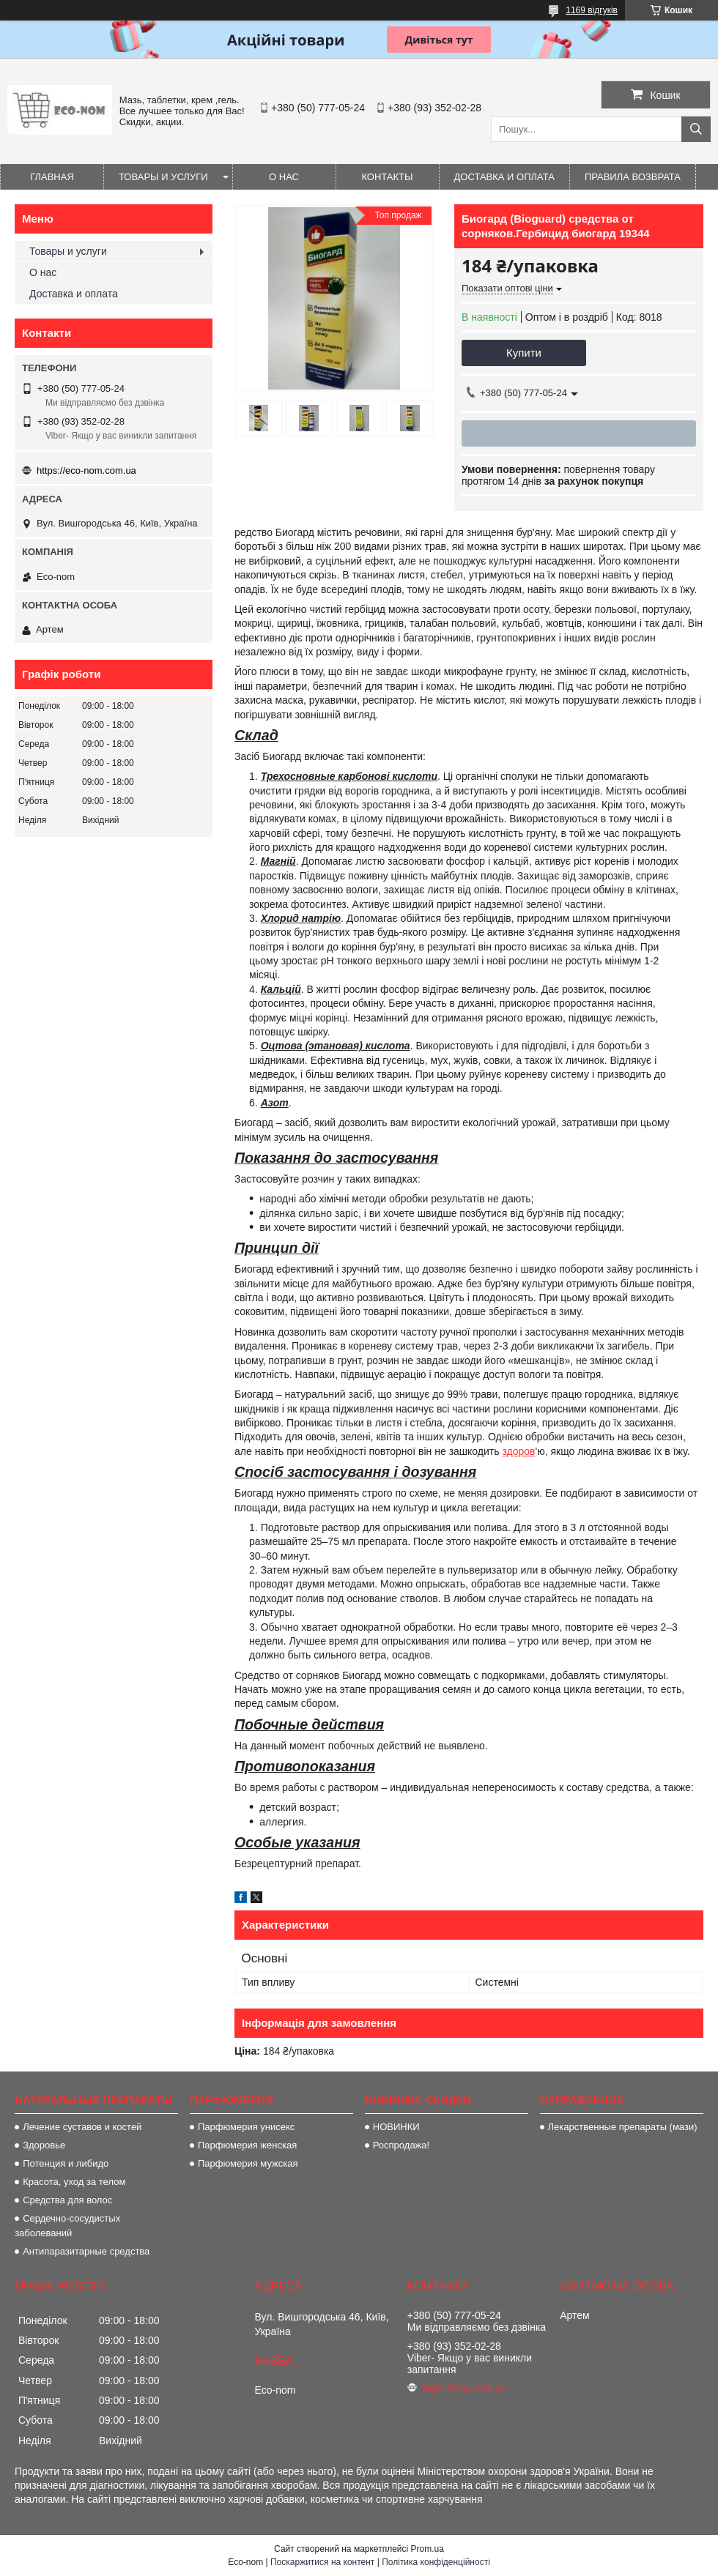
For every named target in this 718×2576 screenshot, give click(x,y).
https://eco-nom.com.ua (86, 470)
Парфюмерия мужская (248, 2163)
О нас (284, 176)
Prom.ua (427, 2549)
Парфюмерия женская (247, 2145)
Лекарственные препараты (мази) (622, 2126)
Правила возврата (633, 176)
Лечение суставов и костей (82, 2126)
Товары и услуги (163, 176)
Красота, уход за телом (74, 2181)
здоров (518, 1451)
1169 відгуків (592, 10)
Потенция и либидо (65, 2163)
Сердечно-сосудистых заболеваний (67, 2225)
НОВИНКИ (396, 2126)
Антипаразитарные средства (86, 2251)
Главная (52, 176)
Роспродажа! (401, 2145)
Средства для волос (67, 2200)
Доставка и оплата (504, 176)
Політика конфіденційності (436, 2562)
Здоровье (44, 2145)
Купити (523, 352)
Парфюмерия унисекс (246, 2126)
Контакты (386, 176)
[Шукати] (696, 129)
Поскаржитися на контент (322, 2562)
